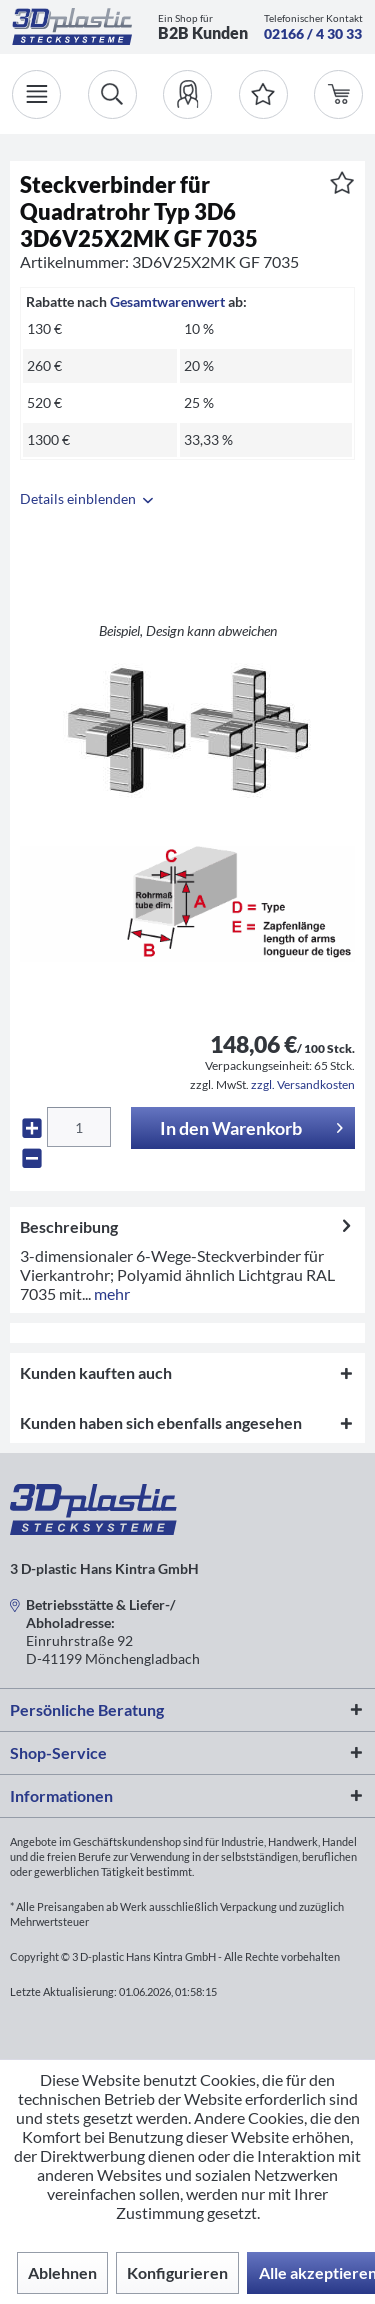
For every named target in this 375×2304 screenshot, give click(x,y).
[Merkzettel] (263, 94)
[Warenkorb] (338, 94)
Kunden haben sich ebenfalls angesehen (161, 1422)
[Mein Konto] (187, 94)
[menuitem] (187, 94)
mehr (110, 1293)
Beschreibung (69, 1226)
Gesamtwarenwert (167, 301)
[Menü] (36, 94)
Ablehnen (62, 2272)
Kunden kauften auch (96, 1372)
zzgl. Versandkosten (303, 1084)
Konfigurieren (177, 2272)
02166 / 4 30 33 (313, 33)
